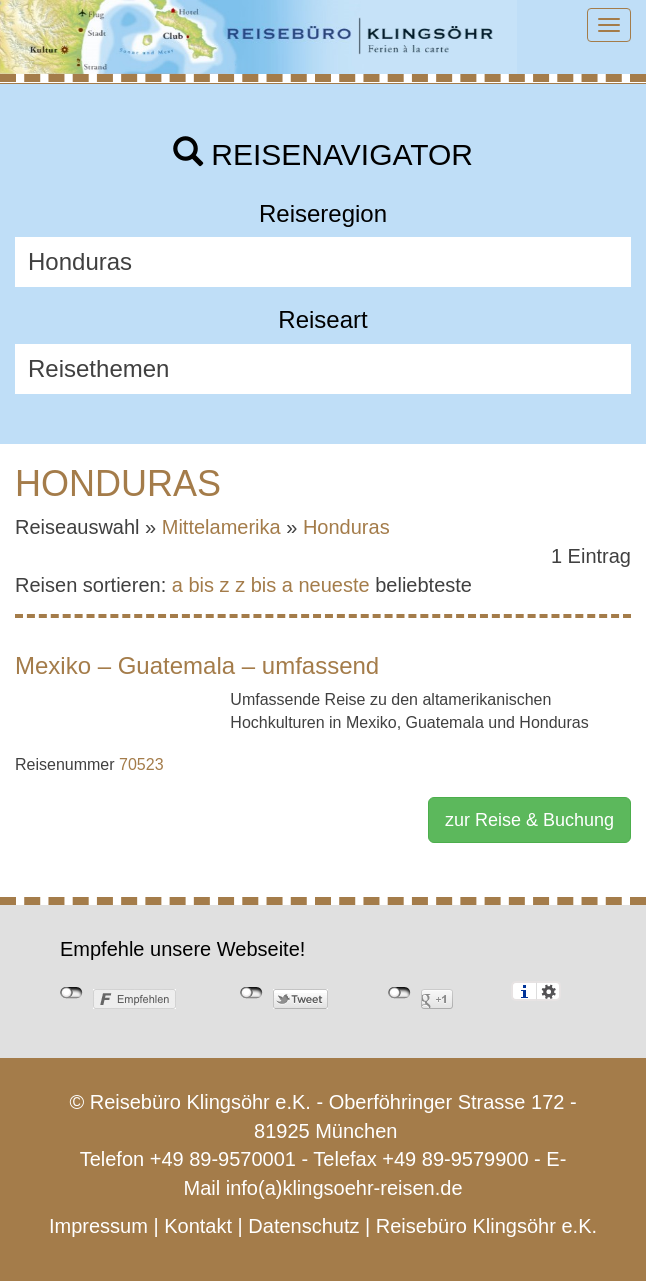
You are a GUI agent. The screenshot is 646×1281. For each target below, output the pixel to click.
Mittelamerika (221, 527)
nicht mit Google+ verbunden (399, 993)
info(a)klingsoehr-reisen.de (344, 1188)
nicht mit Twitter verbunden (251, 993)
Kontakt (198, 1226)
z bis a (264, 585)
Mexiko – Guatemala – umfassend (197, 665)
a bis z (201, 585)
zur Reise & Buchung (529, 820)
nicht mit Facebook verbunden (71, 993)
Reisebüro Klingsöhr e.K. (486, 1226)
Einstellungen (548, 991)
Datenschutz (303, 1226)
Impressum (98, 1226)
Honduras (346, 527)
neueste (334, 585)
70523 (141, 764)
